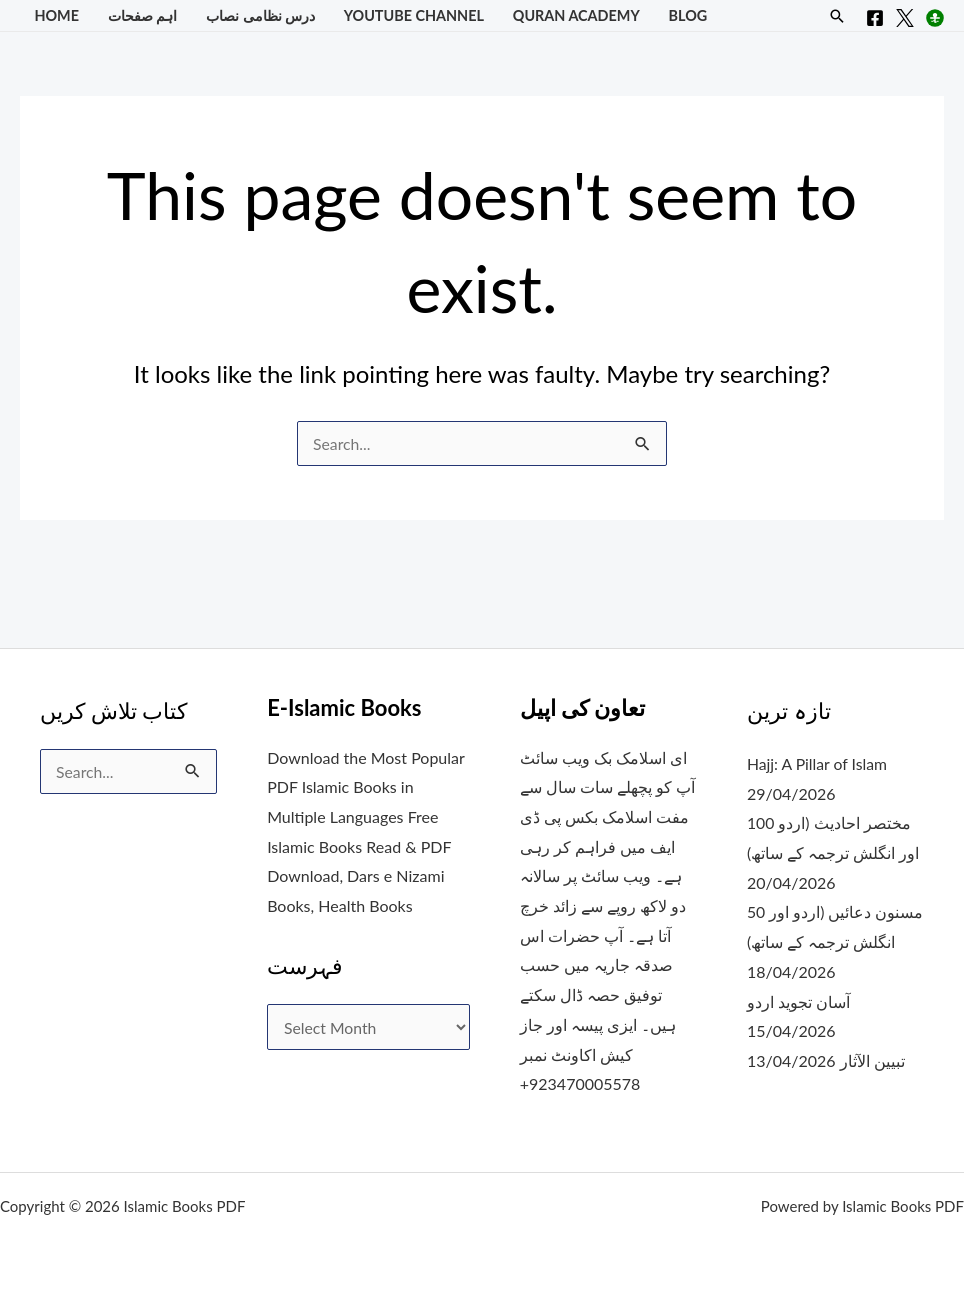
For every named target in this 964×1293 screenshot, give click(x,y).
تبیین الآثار (872, 1060)
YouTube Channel (414, 15)
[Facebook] (875, 18)
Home (56, 15)
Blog (688, 15)
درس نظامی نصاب (260, 15)
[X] (905, 18)
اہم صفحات (143, 15)
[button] (837, 16)
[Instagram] (935, 18)
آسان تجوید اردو (799, 1001)
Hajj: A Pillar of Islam (819, 763)
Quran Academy (576, 15)
